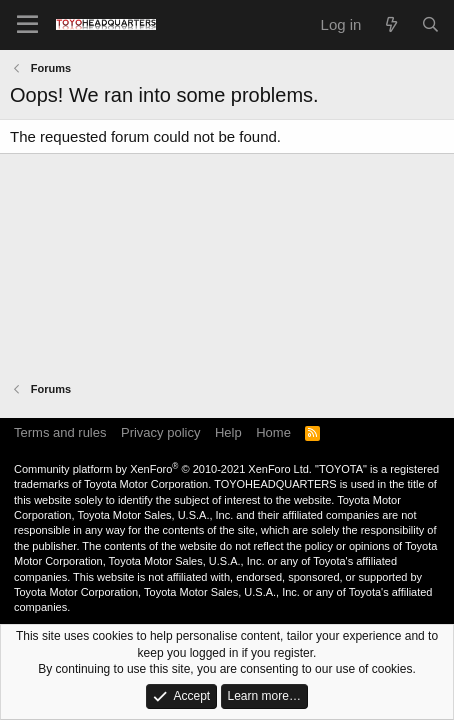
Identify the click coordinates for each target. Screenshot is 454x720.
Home (273, 432)
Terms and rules (60, 432)
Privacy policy (160, 432)
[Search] (430, 24)
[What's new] (390, 24)
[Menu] (27, 25)
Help (228, 432)
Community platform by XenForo (163, 469)
